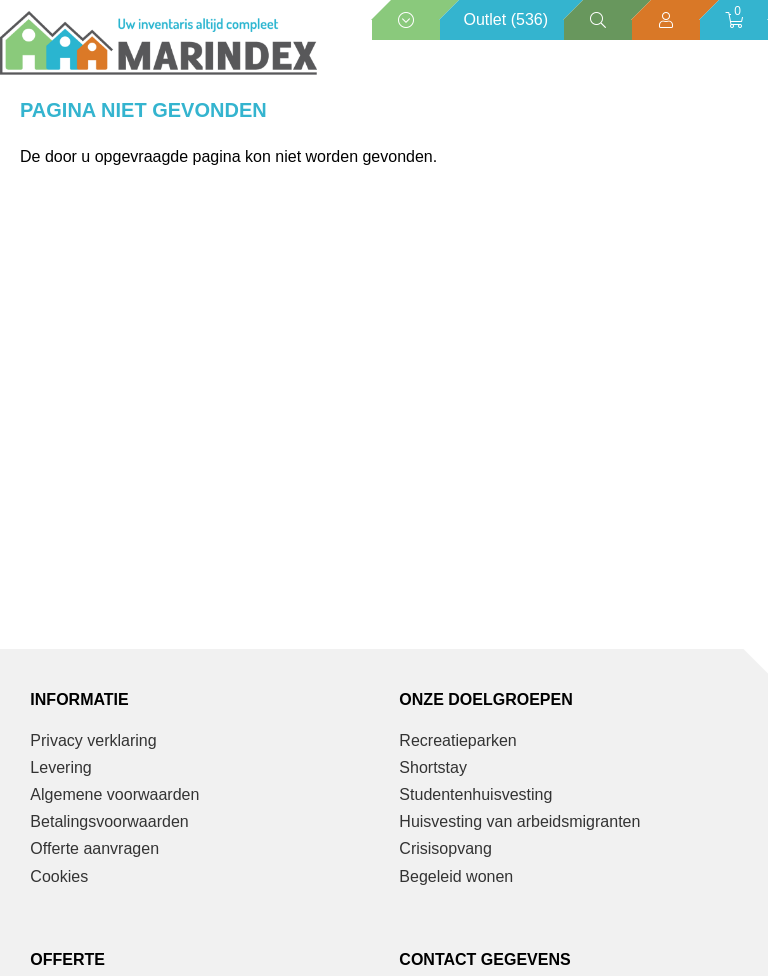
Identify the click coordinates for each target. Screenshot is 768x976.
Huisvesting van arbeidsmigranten (519, 821)
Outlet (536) (506, 19)
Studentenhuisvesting (475, 794)
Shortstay (433, 767)
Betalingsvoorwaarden (109, 821)
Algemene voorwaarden (114, 794)
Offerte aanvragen (94, 848)
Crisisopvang (445, 848)
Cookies (59, 876)
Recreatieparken (457, 740)
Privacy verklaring (93, 740)
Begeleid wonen (456, 876)
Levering (60, 767)
